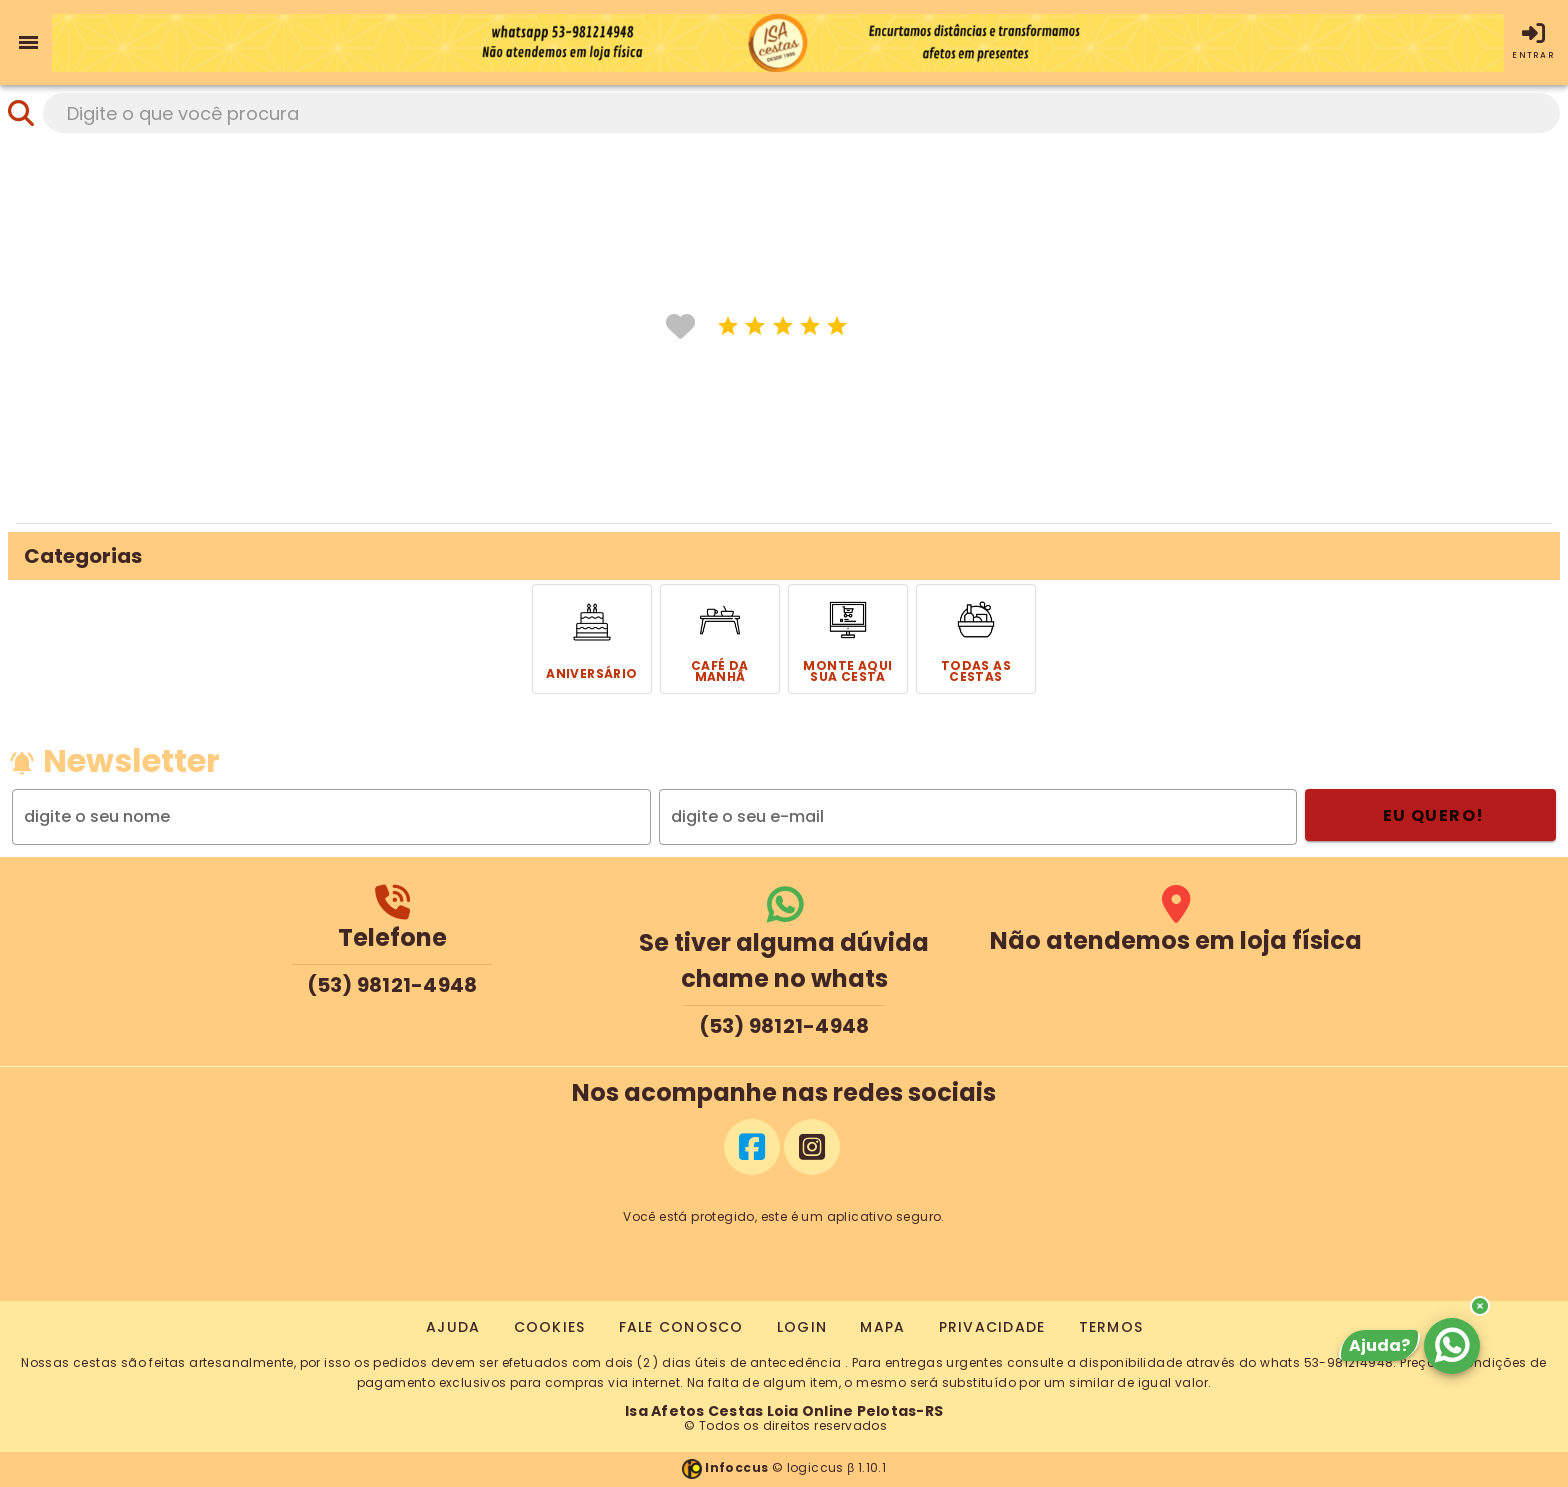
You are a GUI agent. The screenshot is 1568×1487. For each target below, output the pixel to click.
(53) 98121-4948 (392, 985)
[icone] (728, 325)
